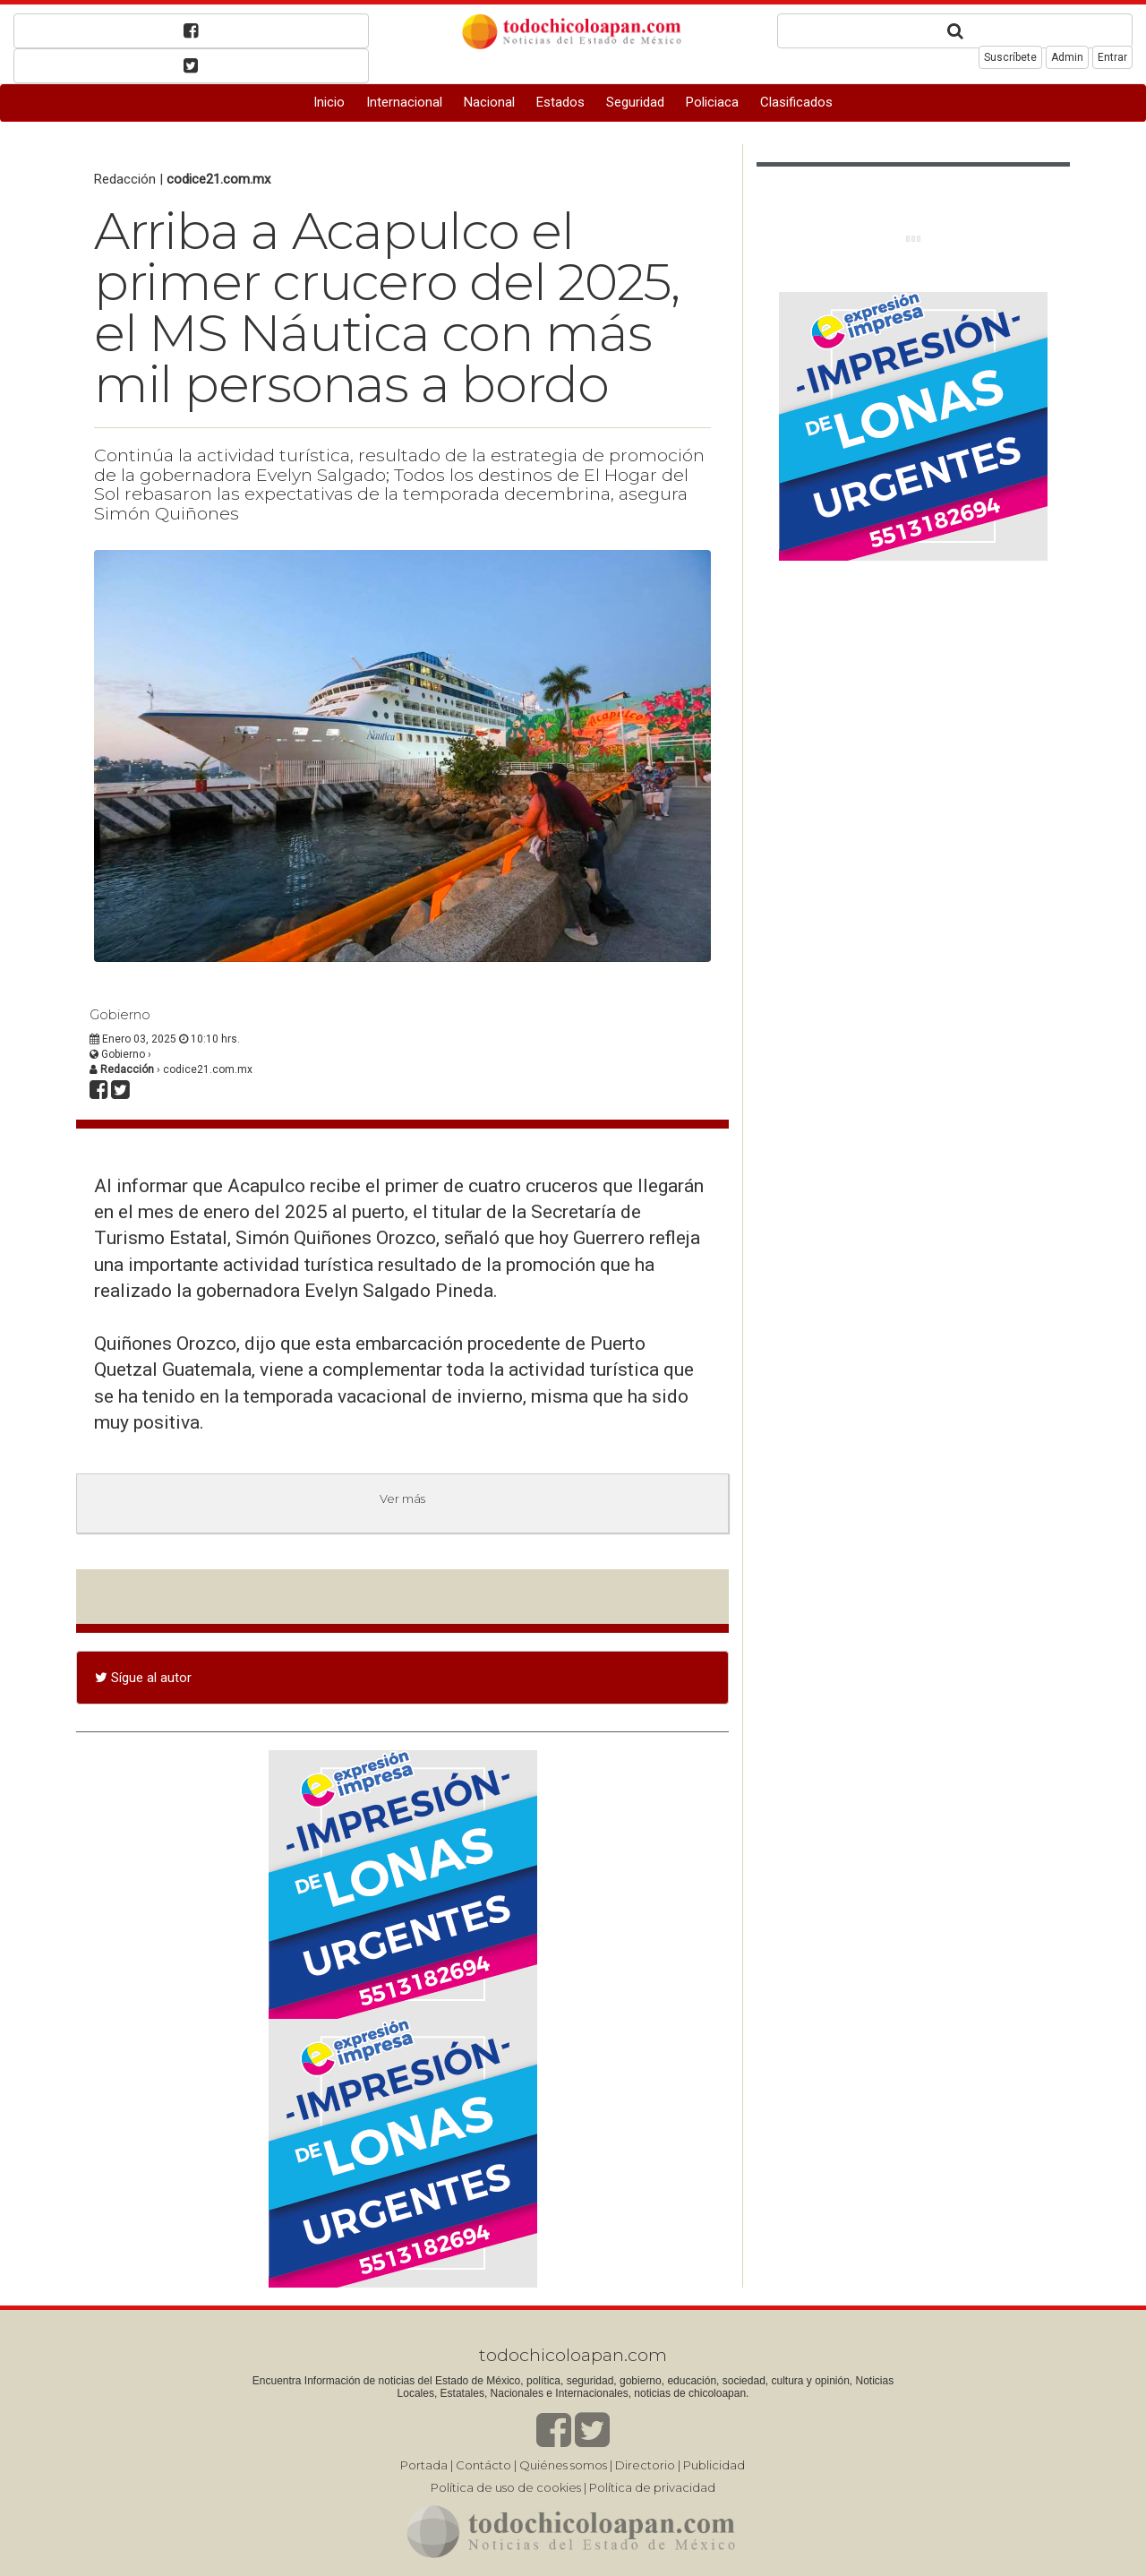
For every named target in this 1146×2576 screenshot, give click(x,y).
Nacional (489, 102)
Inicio (329, 102)
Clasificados (796, 102)
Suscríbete (1010, 57)
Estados (560, 102)
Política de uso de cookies (506, 2487)
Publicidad (714, 2465)
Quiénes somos (563, 2465)
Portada (424, 2465)
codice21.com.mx (218, 179)
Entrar (1112, 57)
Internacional (404, 102)
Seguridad (635, 102)
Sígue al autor (143, 1678)
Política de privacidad (652, 2487)
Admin (1067, 57)
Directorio (645, 2465)
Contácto (483, 2465)
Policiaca (712, 102)
